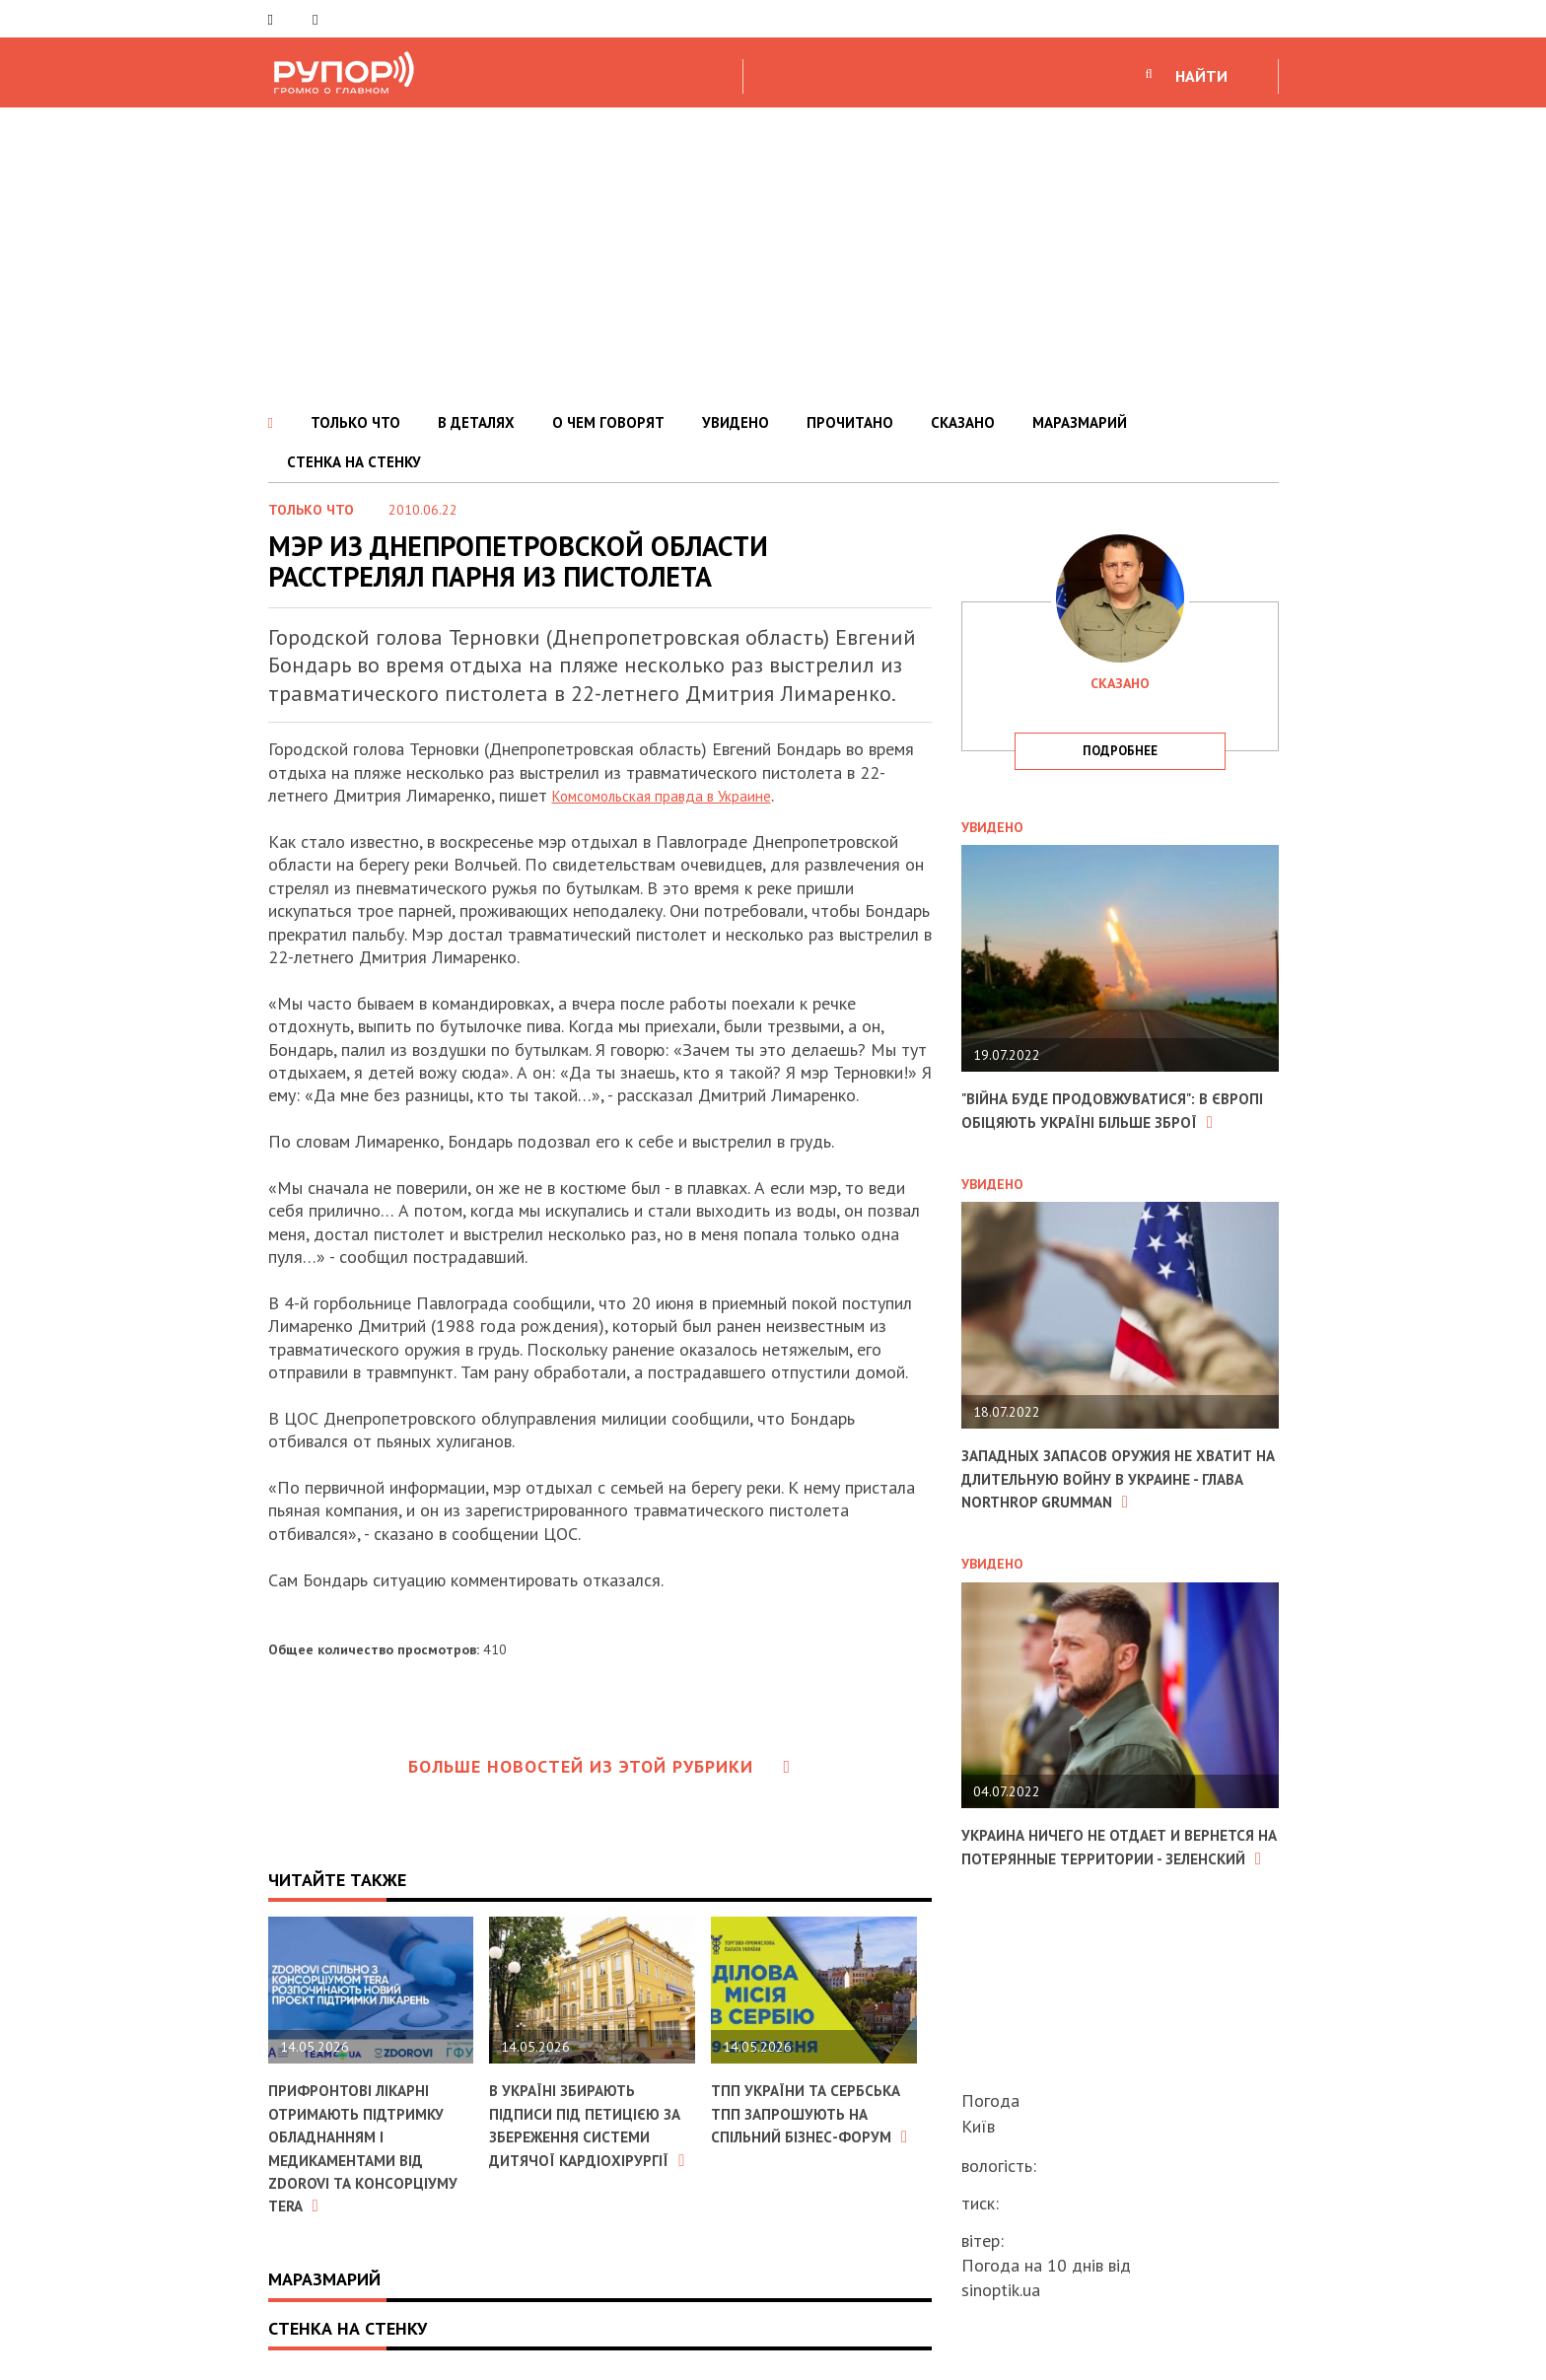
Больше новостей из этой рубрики (599, 1766)
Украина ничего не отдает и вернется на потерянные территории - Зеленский (1089, 1903)
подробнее (1120, 750)
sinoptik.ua (1000, 2289)
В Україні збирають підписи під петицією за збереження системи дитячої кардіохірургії (588, 2136)
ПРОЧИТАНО (850, 422)
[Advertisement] (773, 255)
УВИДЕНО (735, 422)
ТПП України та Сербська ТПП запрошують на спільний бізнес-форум (785, 2136)
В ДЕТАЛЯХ (476, 422)
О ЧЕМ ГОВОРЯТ (608, 422)
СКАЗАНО (963, 422)
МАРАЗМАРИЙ (1079, 422)
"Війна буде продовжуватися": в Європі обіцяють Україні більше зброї (1107, 1120)
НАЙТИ (1201, 76)
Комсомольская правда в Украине (680, 795)
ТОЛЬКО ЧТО (355, 422)
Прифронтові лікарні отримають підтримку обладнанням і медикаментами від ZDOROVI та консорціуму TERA (370, 2147)
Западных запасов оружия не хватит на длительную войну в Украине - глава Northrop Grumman (1107, 1513)
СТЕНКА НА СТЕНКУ (354, 462)
